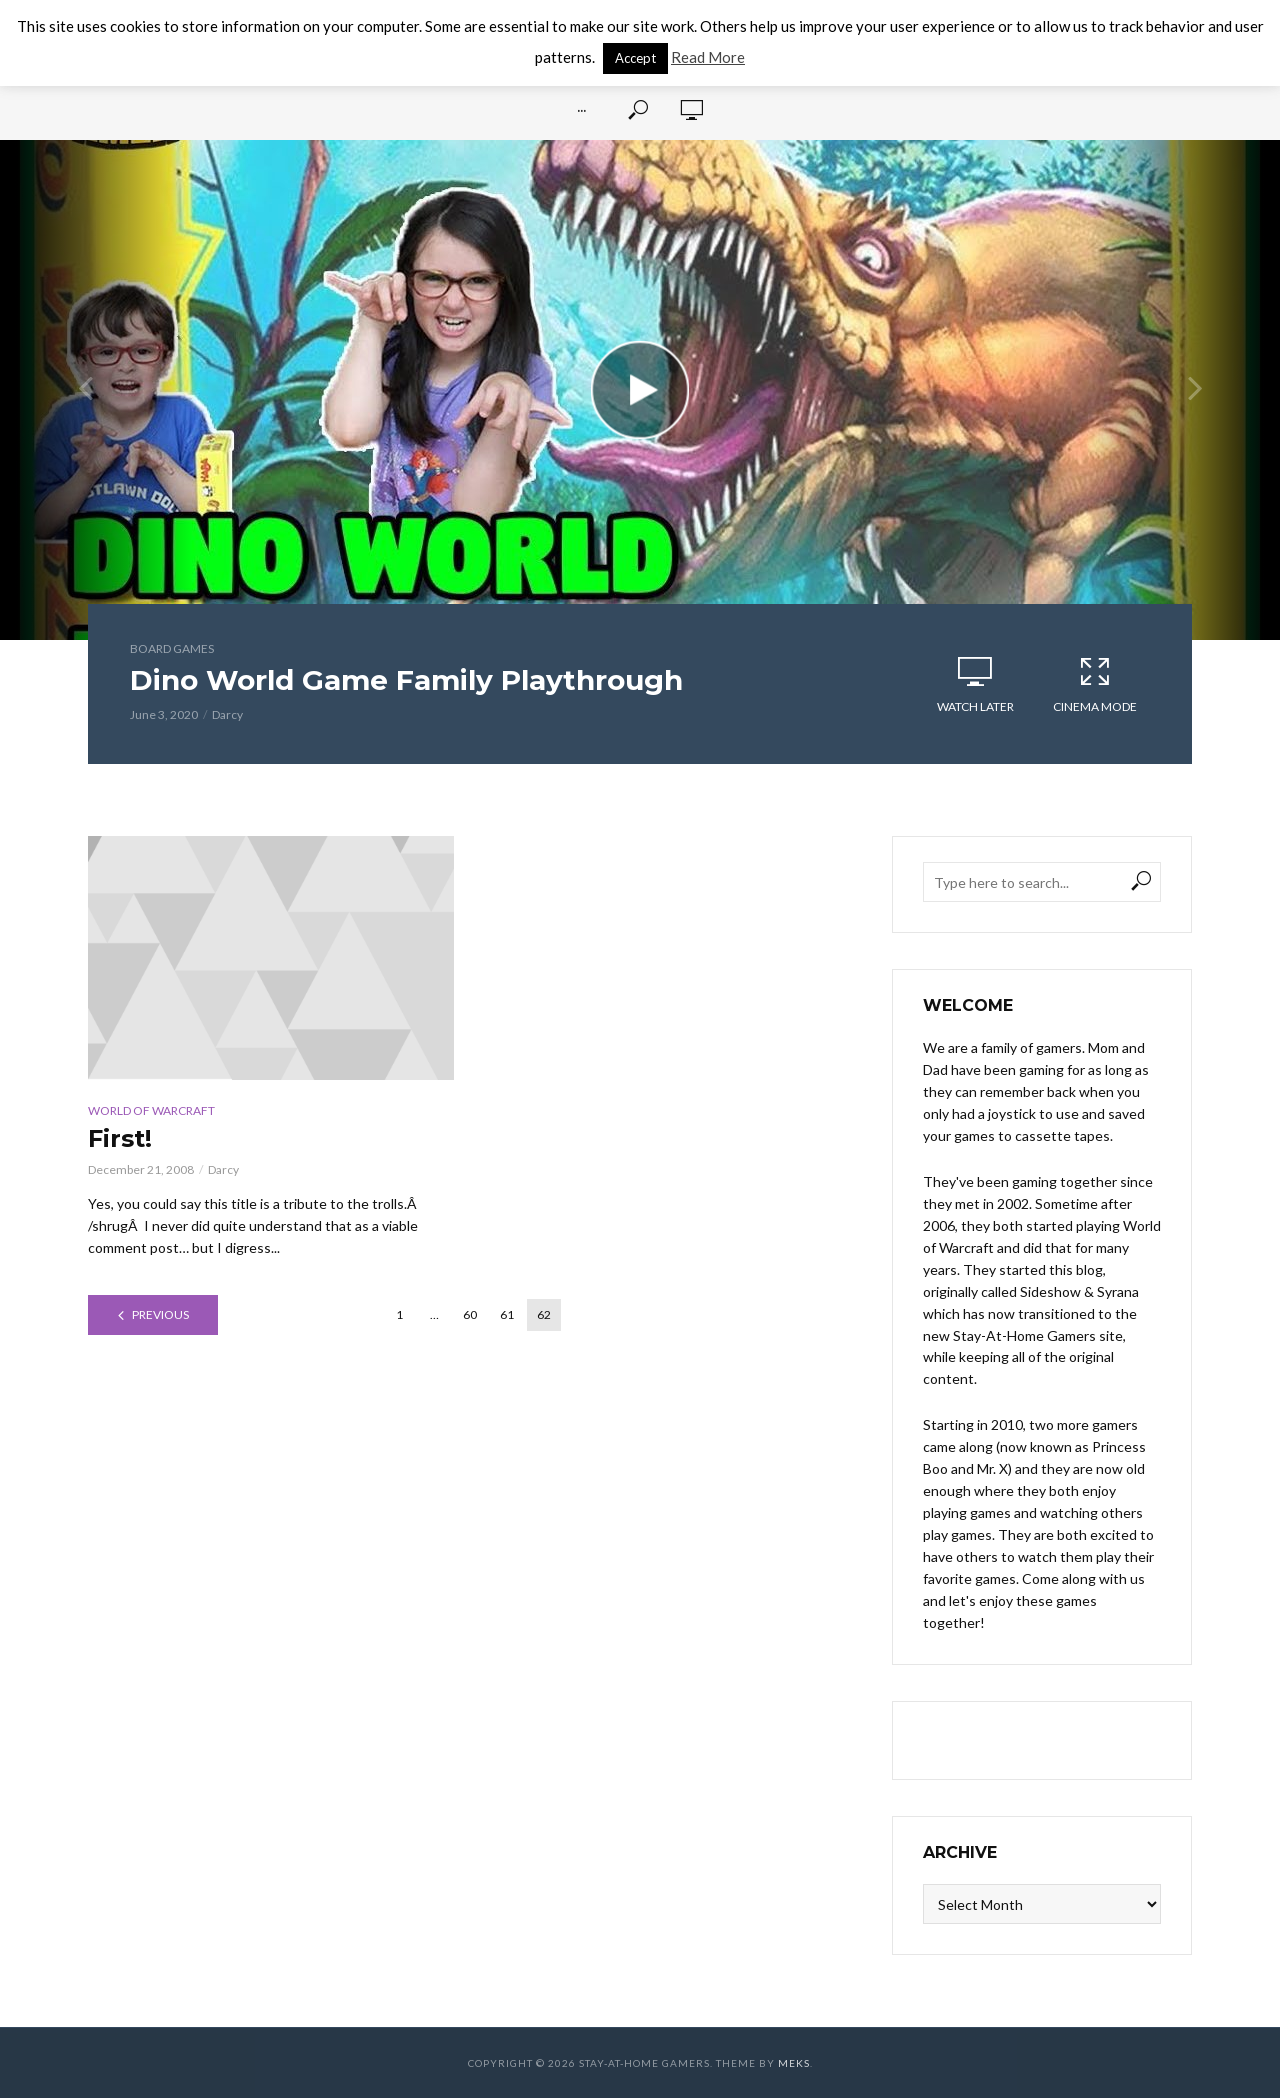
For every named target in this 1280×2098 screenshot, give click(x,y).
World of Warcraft (151, 1110)
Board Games (172, 648)
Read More (708, 57)
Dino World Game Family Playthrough (406, 680)
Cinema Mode (1095, 684)
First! (120, 1138)
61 (507, 1314)
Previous (160, 1314)
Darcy (227, 714)
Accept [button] (635, 58)
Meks (794, 2063)
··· (581, 110)
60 (470, 1314)
